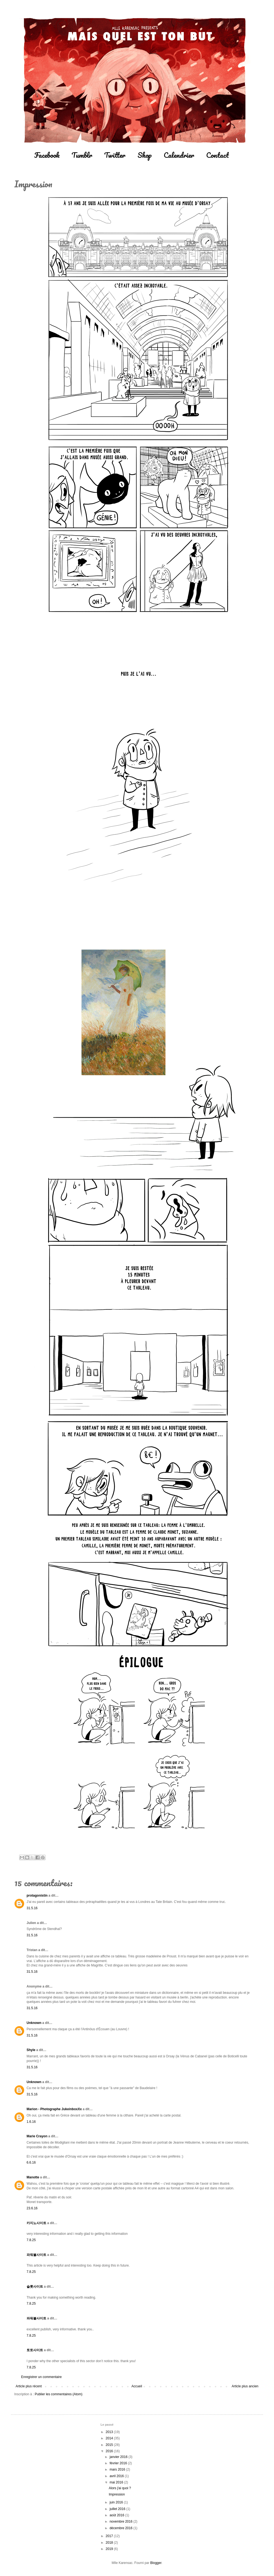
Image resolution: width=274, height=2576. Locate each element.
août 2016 (117, 2515)
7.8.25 (31, 2240)
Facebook (47, 155)
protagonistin (37, 1895)
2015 (110, 2445)
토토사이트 (35, 2350)
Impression (117, 2494)
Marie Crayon (37, 2136)
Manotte (33, 2177)
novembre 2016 (121, 2521)
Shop (145, 155)
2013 (110, 2432)
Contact (217, 155)
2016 (110, 2451)
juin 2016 (117, 2502)
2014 (110, 2438)
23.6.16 (32, 2208)
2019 (110, 2549)
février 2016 (119, 2463)
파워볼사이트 (36, 2255)
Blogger (155, 2563)
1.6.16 (31, 2122)
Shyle (31, 2050)
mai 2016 (117, 2482)
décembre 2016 (121, 2528)
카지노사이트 (36, 2223)
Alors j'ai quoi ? (120, 2488)
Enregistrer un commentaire (41, 2377)
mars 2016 (118, 2469)
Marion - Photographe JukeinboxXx (54, 2109)
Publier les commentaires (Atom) (58, 2394)
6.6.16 (31, 2162)
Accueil (137, 2386)
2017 (110, 2536)
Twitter (114, 155)
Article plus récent (29, 2386)
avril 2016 (117, 2476)
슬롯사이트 (35, 2286)
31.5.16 (32, 1908)
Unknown (34, 2023)
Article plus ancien (245, 2386)
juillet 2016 (118, 2509)
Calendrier (179, 155)
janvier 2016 (119, 2457)
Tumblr (82, 155)
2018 (110, 2543)
